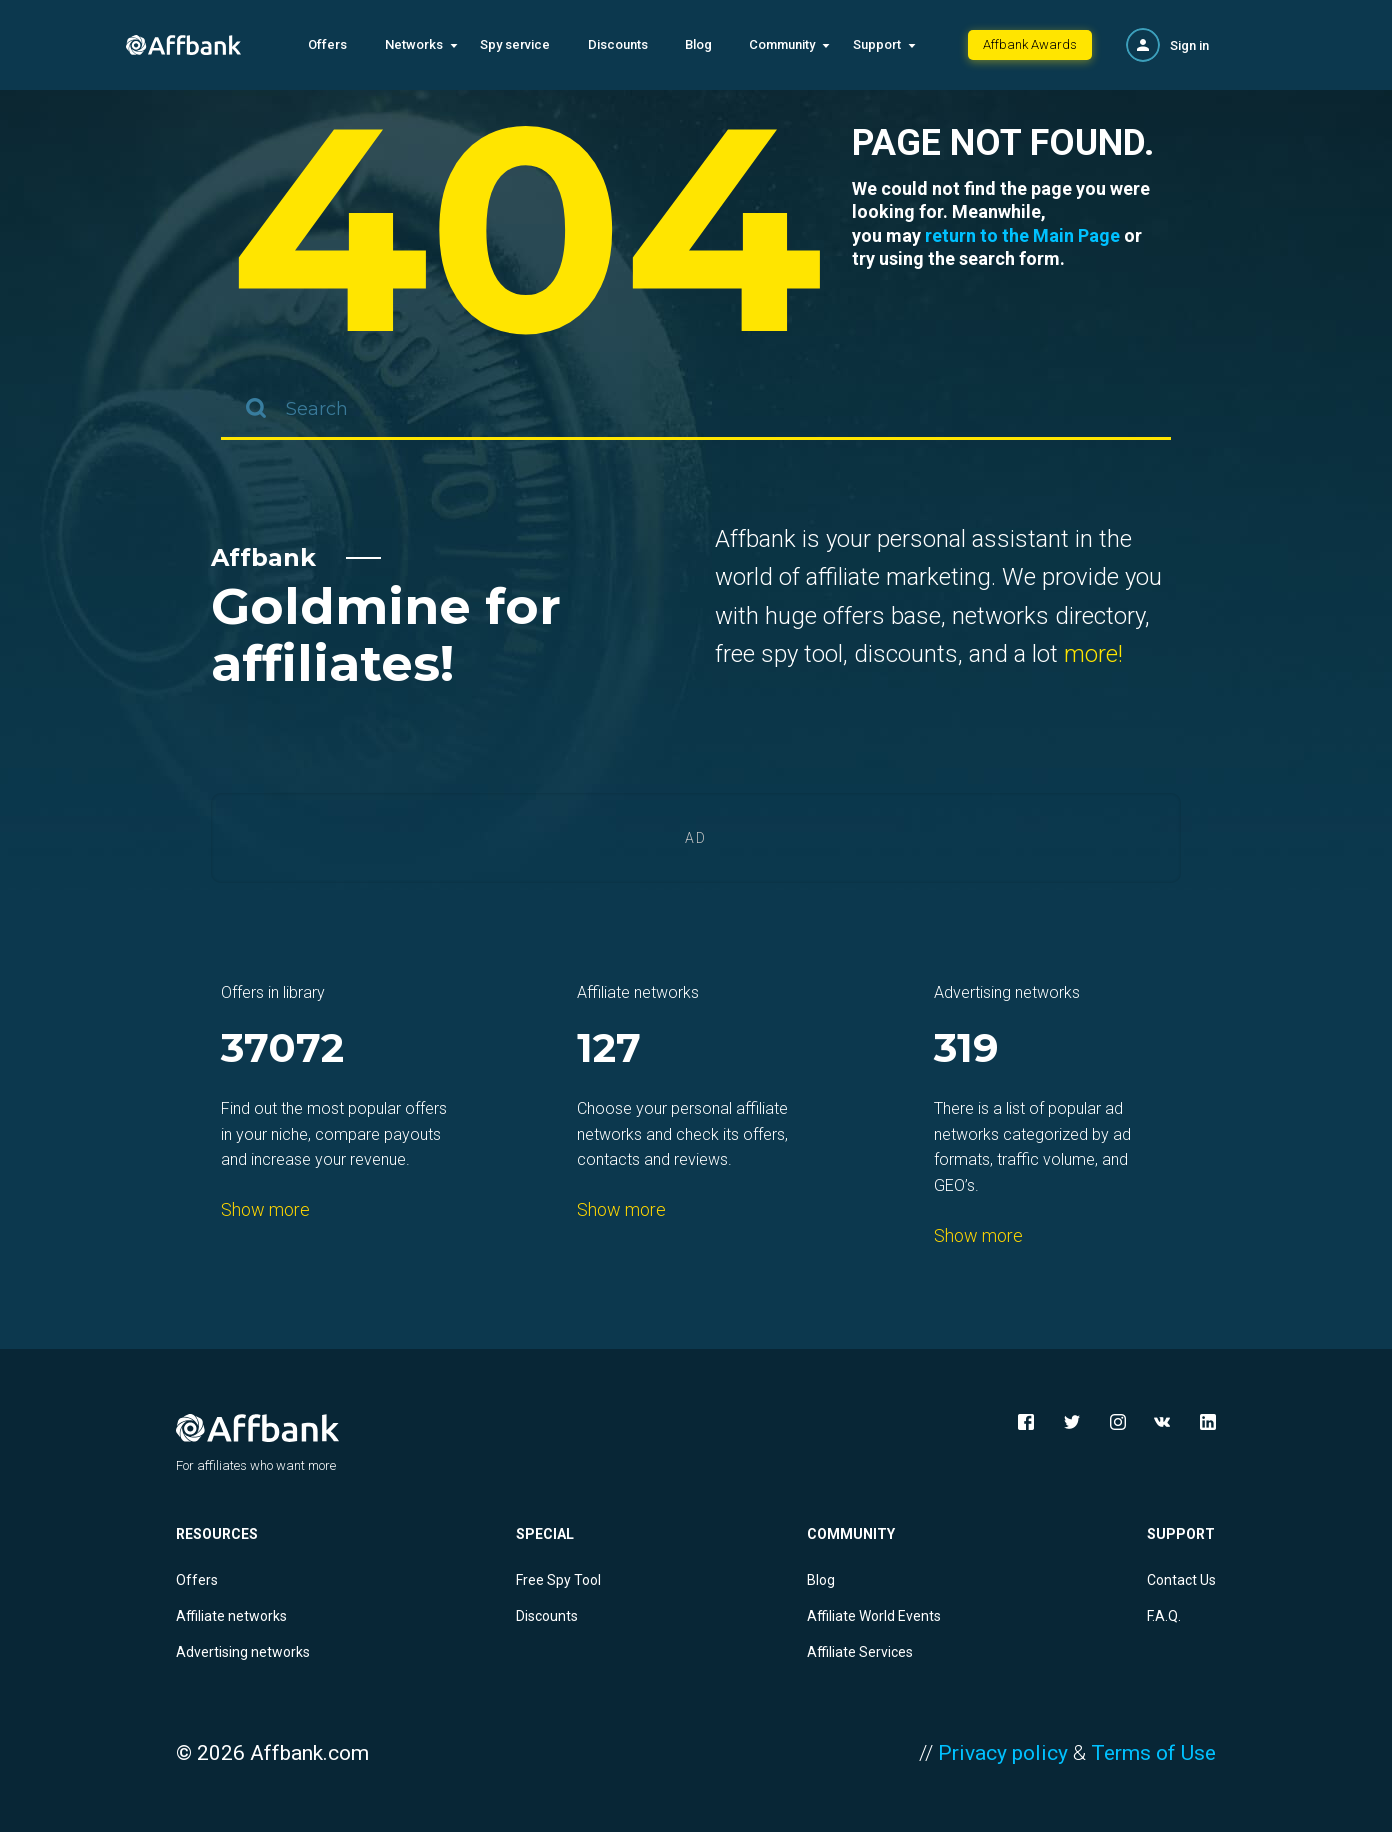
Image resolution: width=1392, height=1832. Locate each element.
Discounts (618, 44)
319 (966, 1049)
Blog (698, 44)
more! (1093, 654)
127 (609, 1049)
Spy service (515, 44)
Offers (327, 44)
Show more (265, 1209)
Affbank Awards (1030, 44)
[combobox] (696, 410)
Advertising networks (243, 1652)
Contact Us (1181, 1580)
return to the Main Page (1022, 235)
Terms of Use (1153, 1753)
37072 (282, 1049)
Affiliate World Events (874, 1616)
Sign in (1189, 45)
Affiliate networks (231, 1616)
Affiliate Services (860, 1652)
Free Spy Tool (558, 1580)
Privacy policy (1003, 1753)
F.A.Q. (1164, 1616)
